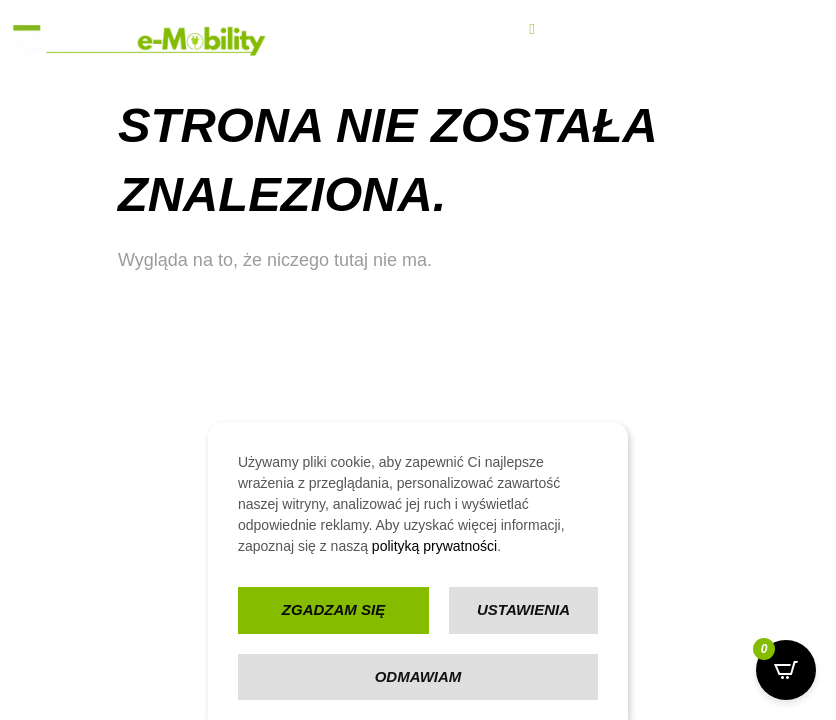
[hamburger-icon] (531, 29)
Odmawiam (418, 676)
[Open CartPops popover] (786, 670)
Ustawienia (523, 609)
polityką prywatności (434, 546)
